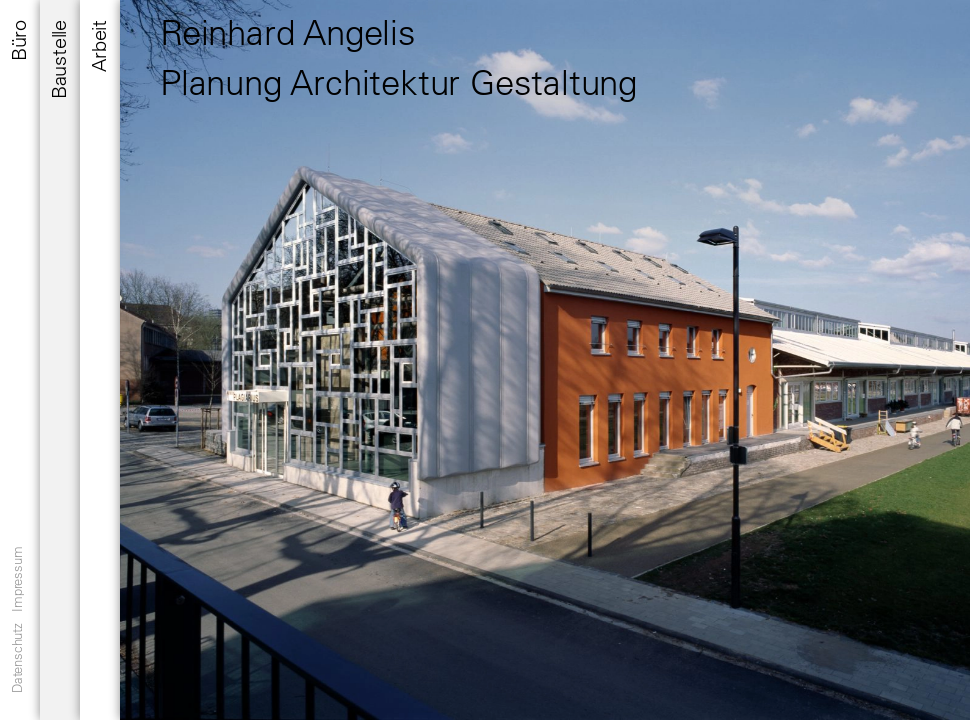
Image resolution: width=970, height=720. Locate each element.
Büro (18, 40)
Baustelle (58, 59)
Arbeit (98, 46)
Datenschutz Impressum (16, 620)
